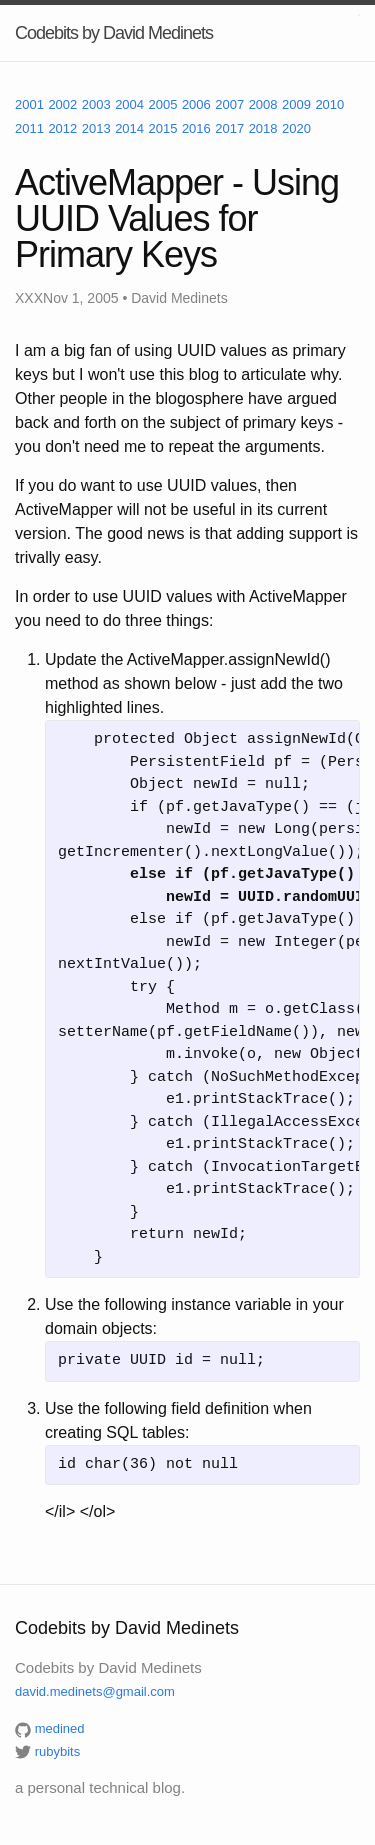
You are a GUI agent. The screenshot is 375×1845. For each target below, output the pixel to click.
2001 (29, 104)
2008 (263, 104)
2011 (29, 128)
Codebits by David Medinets (114, 33)
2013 (96, 128)
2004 (129, 104)
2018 (263, 128)
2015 (163, 128)
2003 (96, 104)
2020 (296, 128)
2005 (163, 104)
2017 (229, 128)
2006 (196, 104)
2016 (196, 128)
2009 (296, 104)
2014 (129, 128)
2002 (62, 104)
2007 (229, 104)
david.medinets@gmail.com (95, 1691)
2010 (329, 104)
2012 (62, 128)
